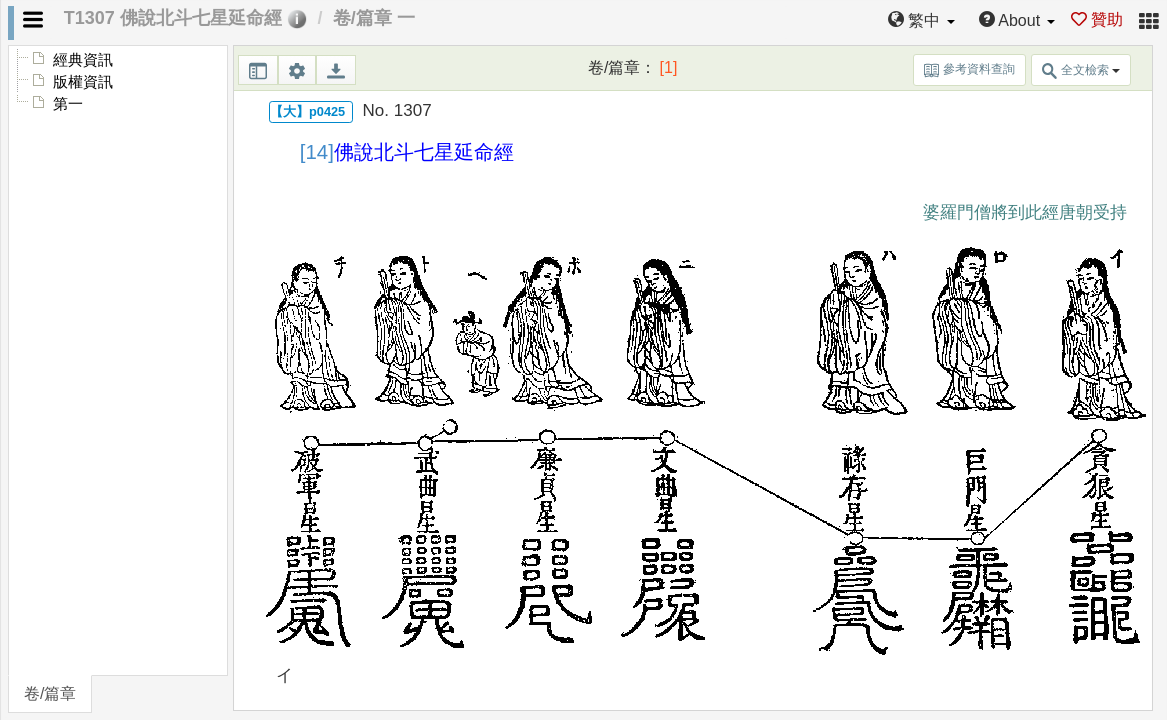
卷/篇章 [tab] (50, 693)
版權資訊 (83, 82)
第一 (68, 104)
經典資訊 (83, 60)
